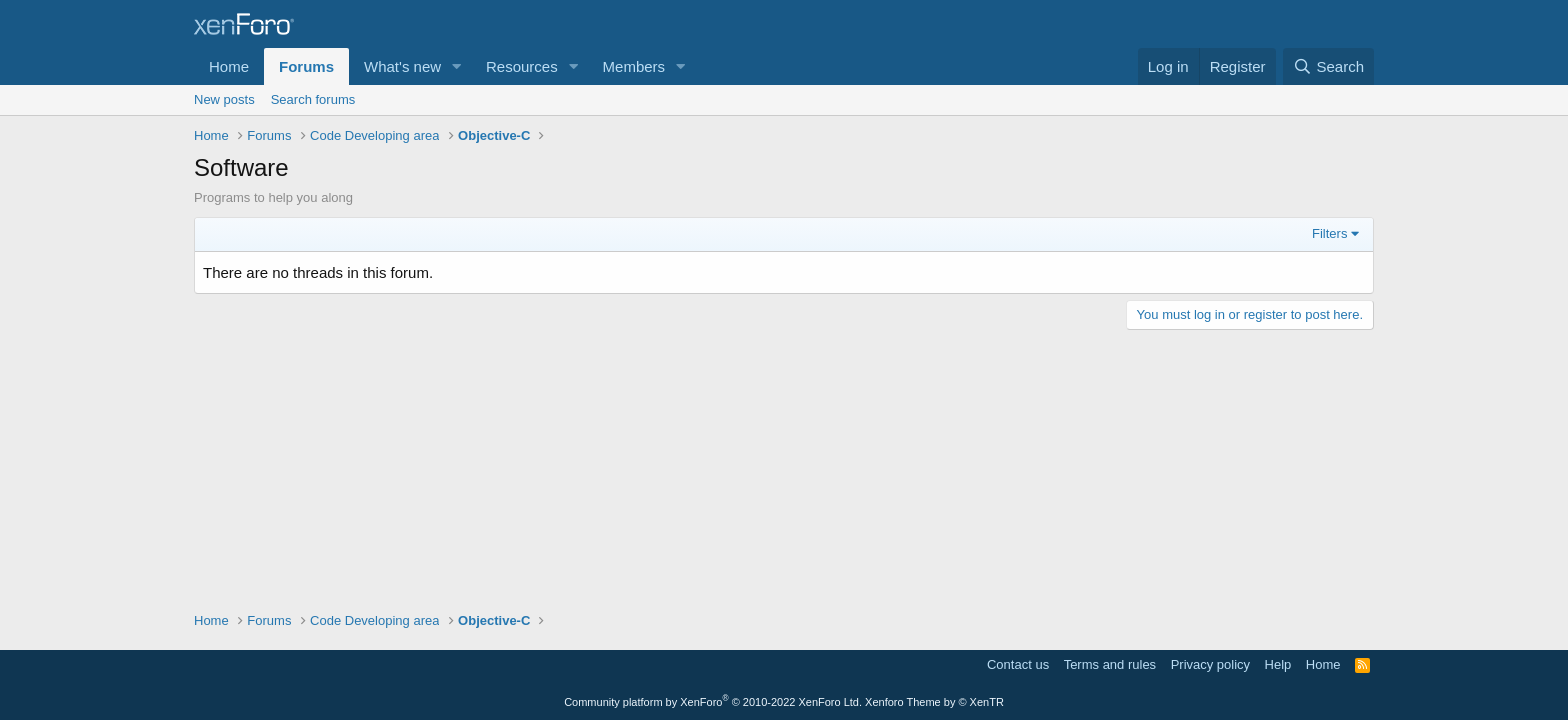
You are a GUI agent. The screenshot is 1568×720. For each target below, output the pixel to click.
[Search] (1328, 66)
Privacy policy (1210, 664)
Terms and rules (1110, 664)
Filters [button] (1329, 233)
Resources (522, 66)
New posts (224, 99)
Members (634, 66)
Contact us (1018, 664)
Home (229, 66)
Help (1278, 664)
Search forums (313, 99)
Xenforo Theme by (934, 702)
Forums (306, 66)
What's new (402, 66)
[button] (457, 66)
